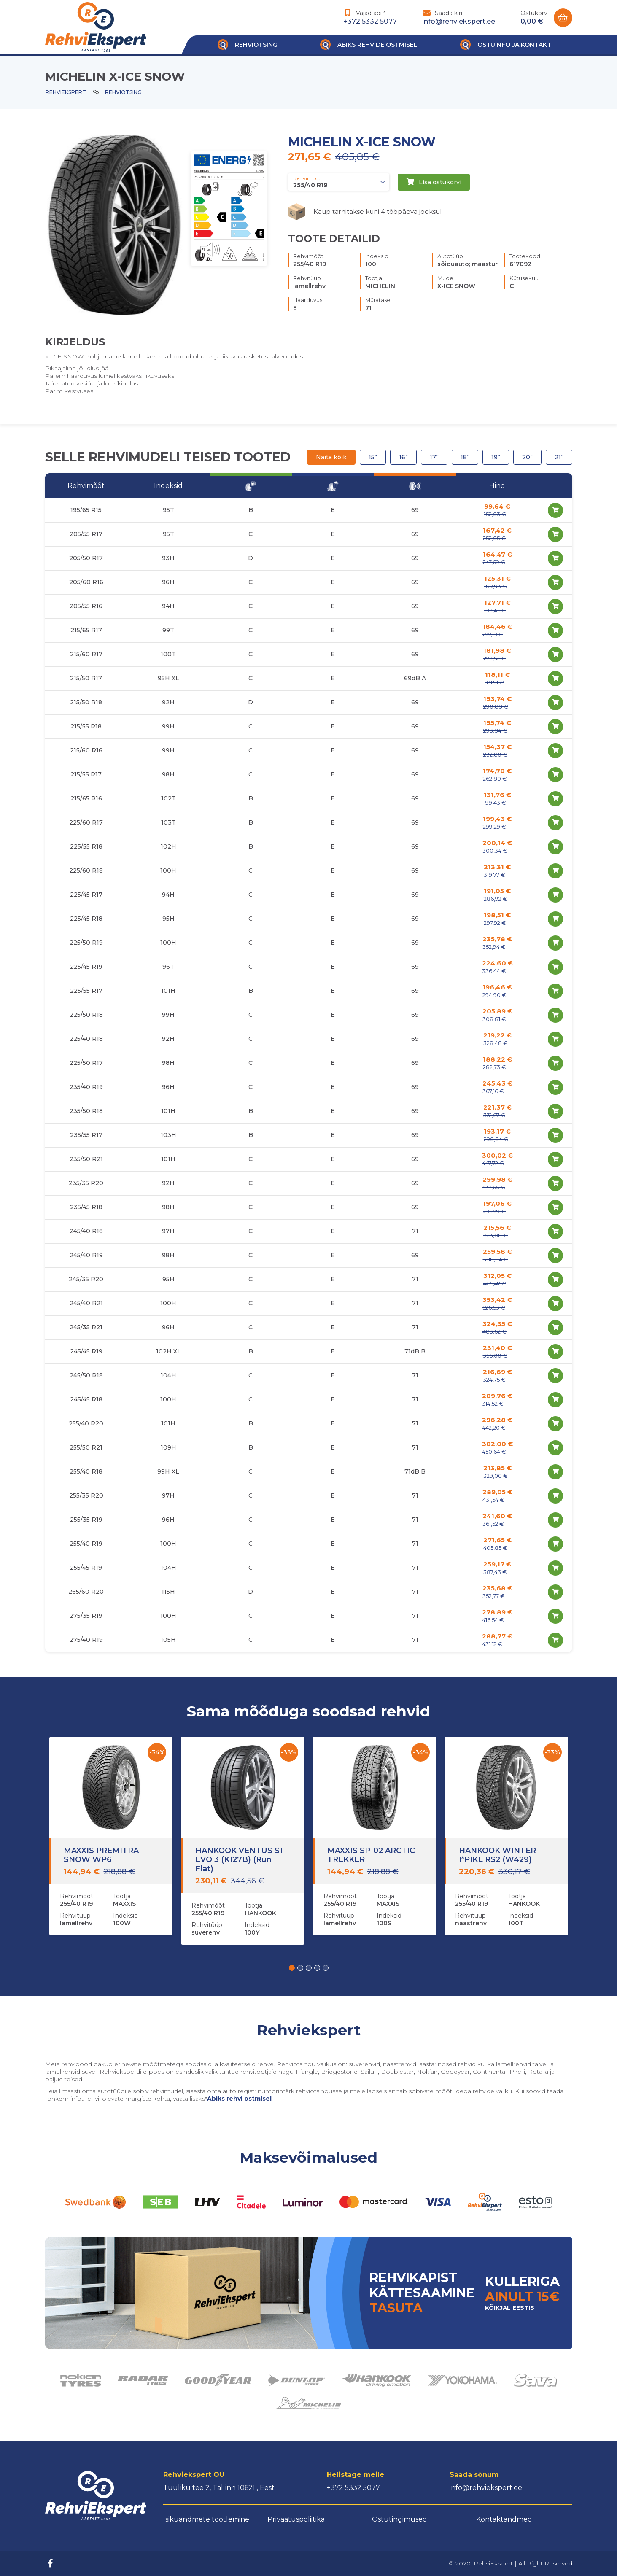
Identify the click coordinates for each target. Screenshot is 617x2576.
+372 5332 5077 (370, 21)
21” (559, 457)
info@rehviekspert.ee (458, 21)
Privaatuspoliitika (296, 2519)
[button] (292, 1968)
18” (465, 457)
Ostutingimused (399, 2519)
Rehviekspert (66, 92)
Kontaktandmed (504, 2519)
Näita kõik (331, 457)
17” (434, 457)
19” (495, 457)
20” (527, 457)
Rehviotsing (123, 92)
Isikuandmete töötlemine (206, 2519)
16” (403, 457)
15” (373, 457)
